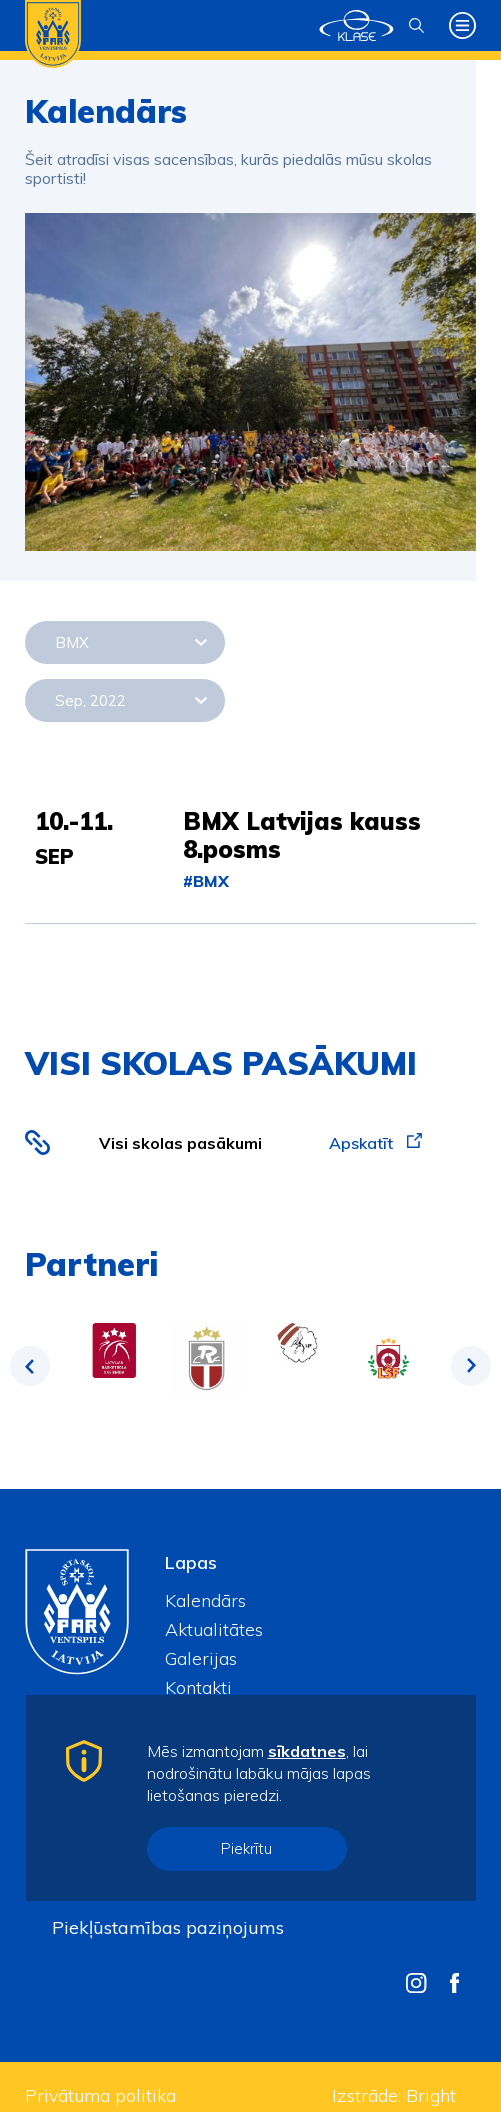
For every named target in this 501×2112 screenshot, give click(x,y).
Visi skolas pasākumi (180, 1143)
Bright (431, 2095)
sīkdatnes (307, 1751)
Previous (30, 1366)
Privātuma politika (100, 2095)
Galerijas (201, 1658)
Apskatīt (375, 1143)
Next (471, 1366)
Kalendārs (205, 1600)
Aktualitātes (214, 1629)
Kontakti (198, 1687)
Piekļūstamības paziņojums (168, 1927)
